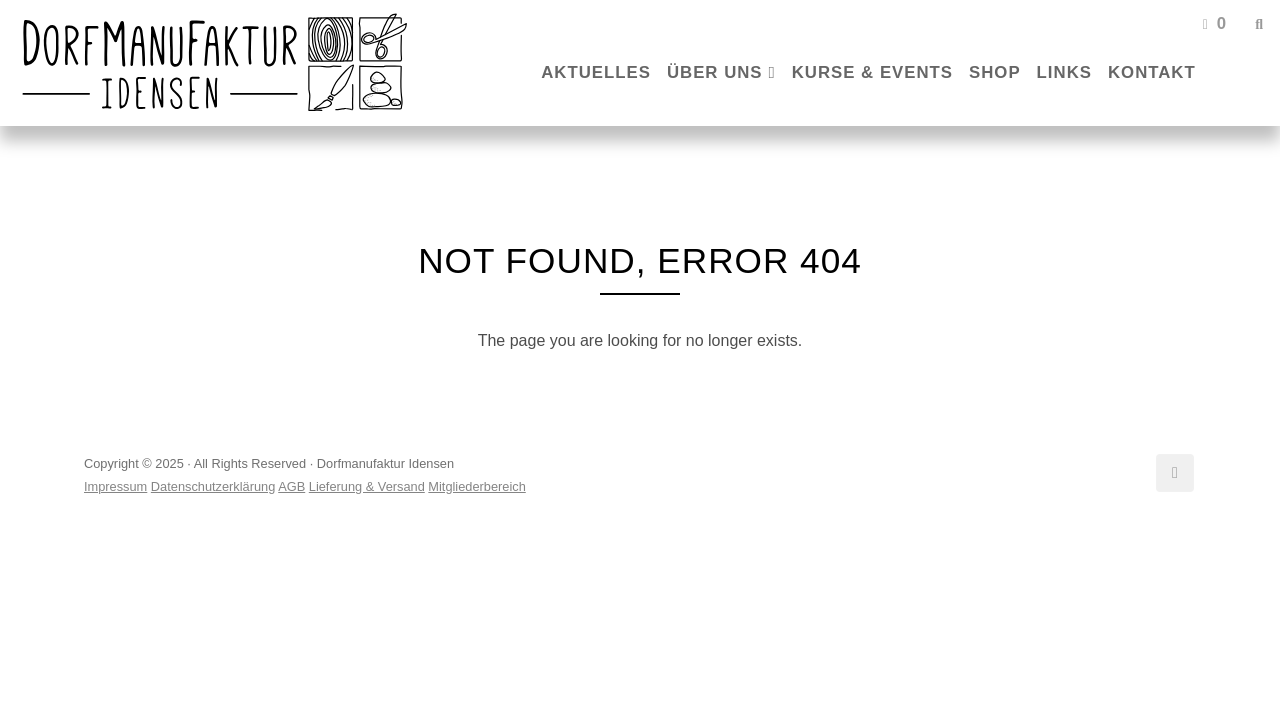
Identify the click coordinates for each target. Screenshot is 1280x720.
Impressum (115, 486)
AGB (291, 486)
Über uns (715, 72)
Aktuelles (596, 72)
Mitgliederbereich (476, 486)
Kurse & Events (872, 72)
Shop (995, 72)
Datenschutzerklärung (213, 486)
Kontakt (1152, 72)
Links (1064, 72)
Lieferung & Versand (367, 486)
